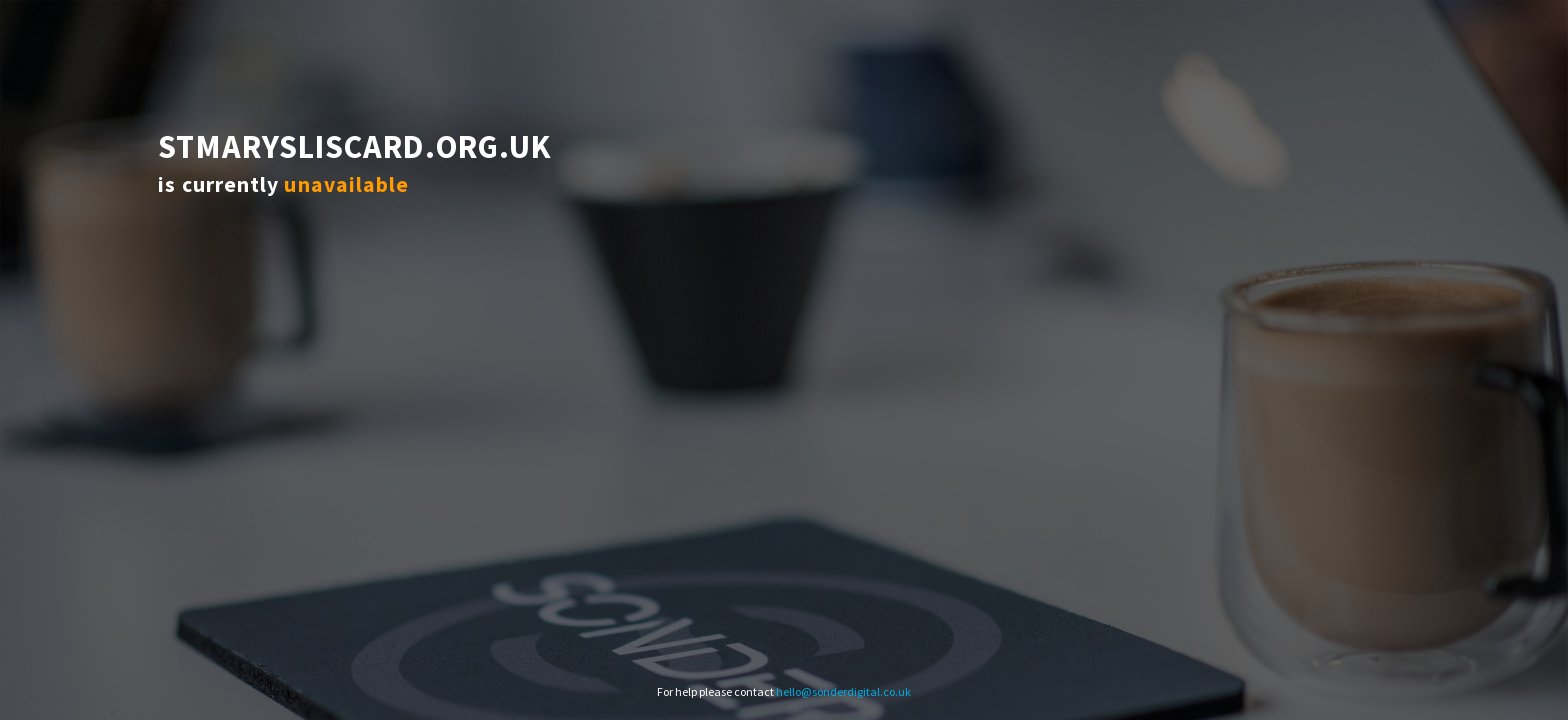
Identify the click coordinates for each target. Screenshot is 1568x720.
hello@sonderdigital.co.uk (843, 691)
